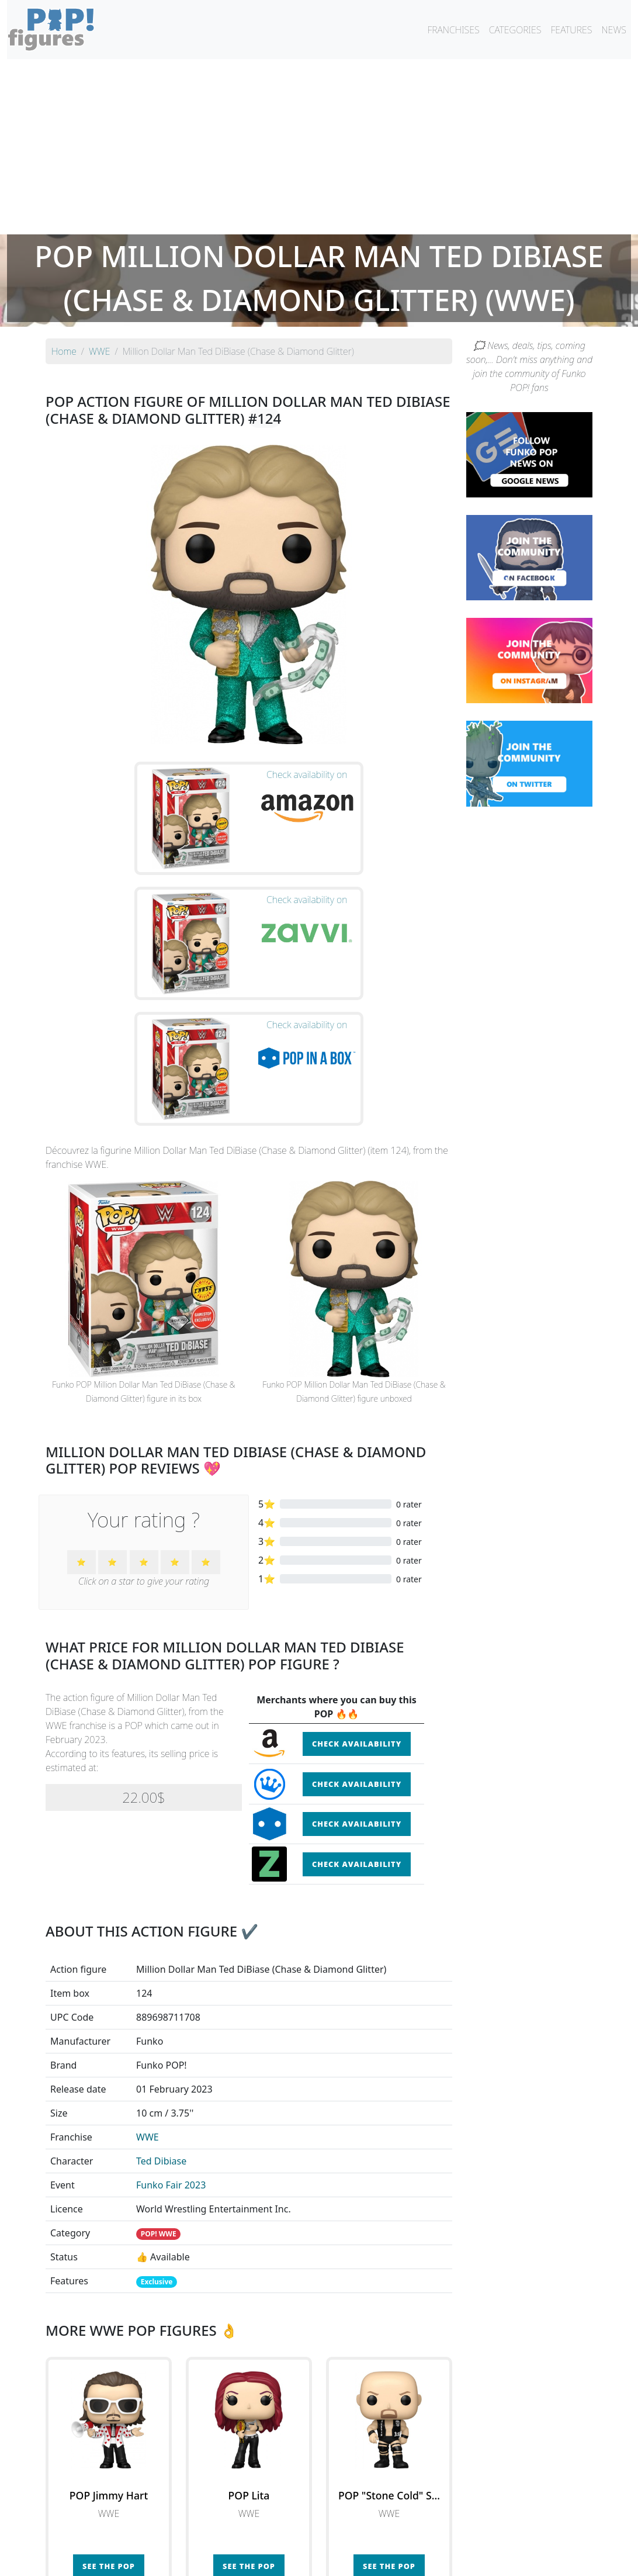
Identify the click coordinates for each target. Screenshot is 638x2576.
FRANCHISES (453, 29)
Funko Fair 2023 (171, 2005)
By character (369, 2536)
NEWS (613, 29)
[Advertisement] (319, 147)
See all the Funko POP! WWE (249, 2441)
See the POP (108, 2386)
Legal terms (404, 2559)
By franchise (309, 2536)
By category (429, 2536)
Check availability (356, 1564)
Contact (356, 2559)
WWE (147, 1957)
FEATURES (571, 29)
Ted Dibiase (161, 1981)
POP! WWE (158, 2054)
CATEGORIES (515, 29)
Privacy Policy (463, 2559)
